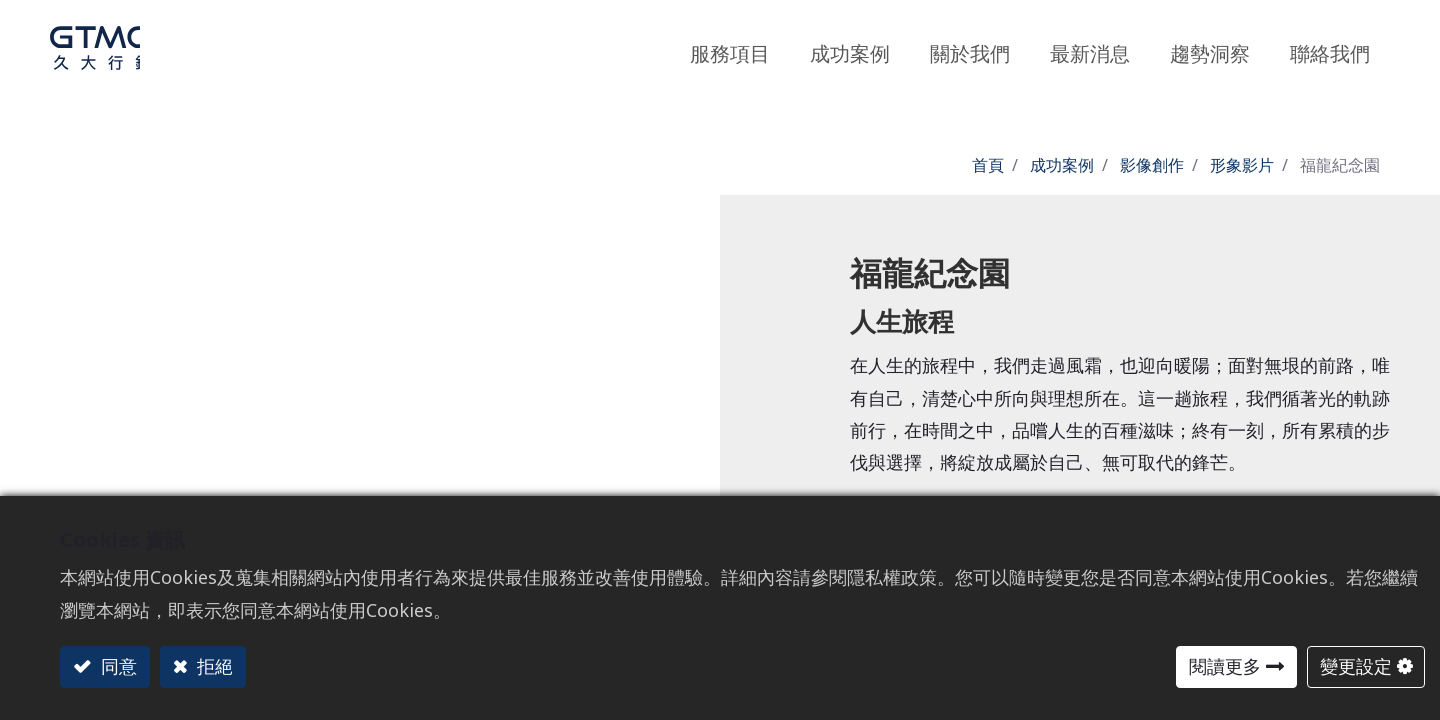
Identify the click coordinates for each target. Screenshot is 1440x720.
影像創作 (1152, 165)
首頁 (988, 165)
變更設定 (1356, 666)
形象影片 (1242, 165)
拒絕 (212, 666)
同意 (116, 666)
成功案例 (1062, 165)
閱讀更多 (1225, 666)
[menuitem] (1210, 48)
